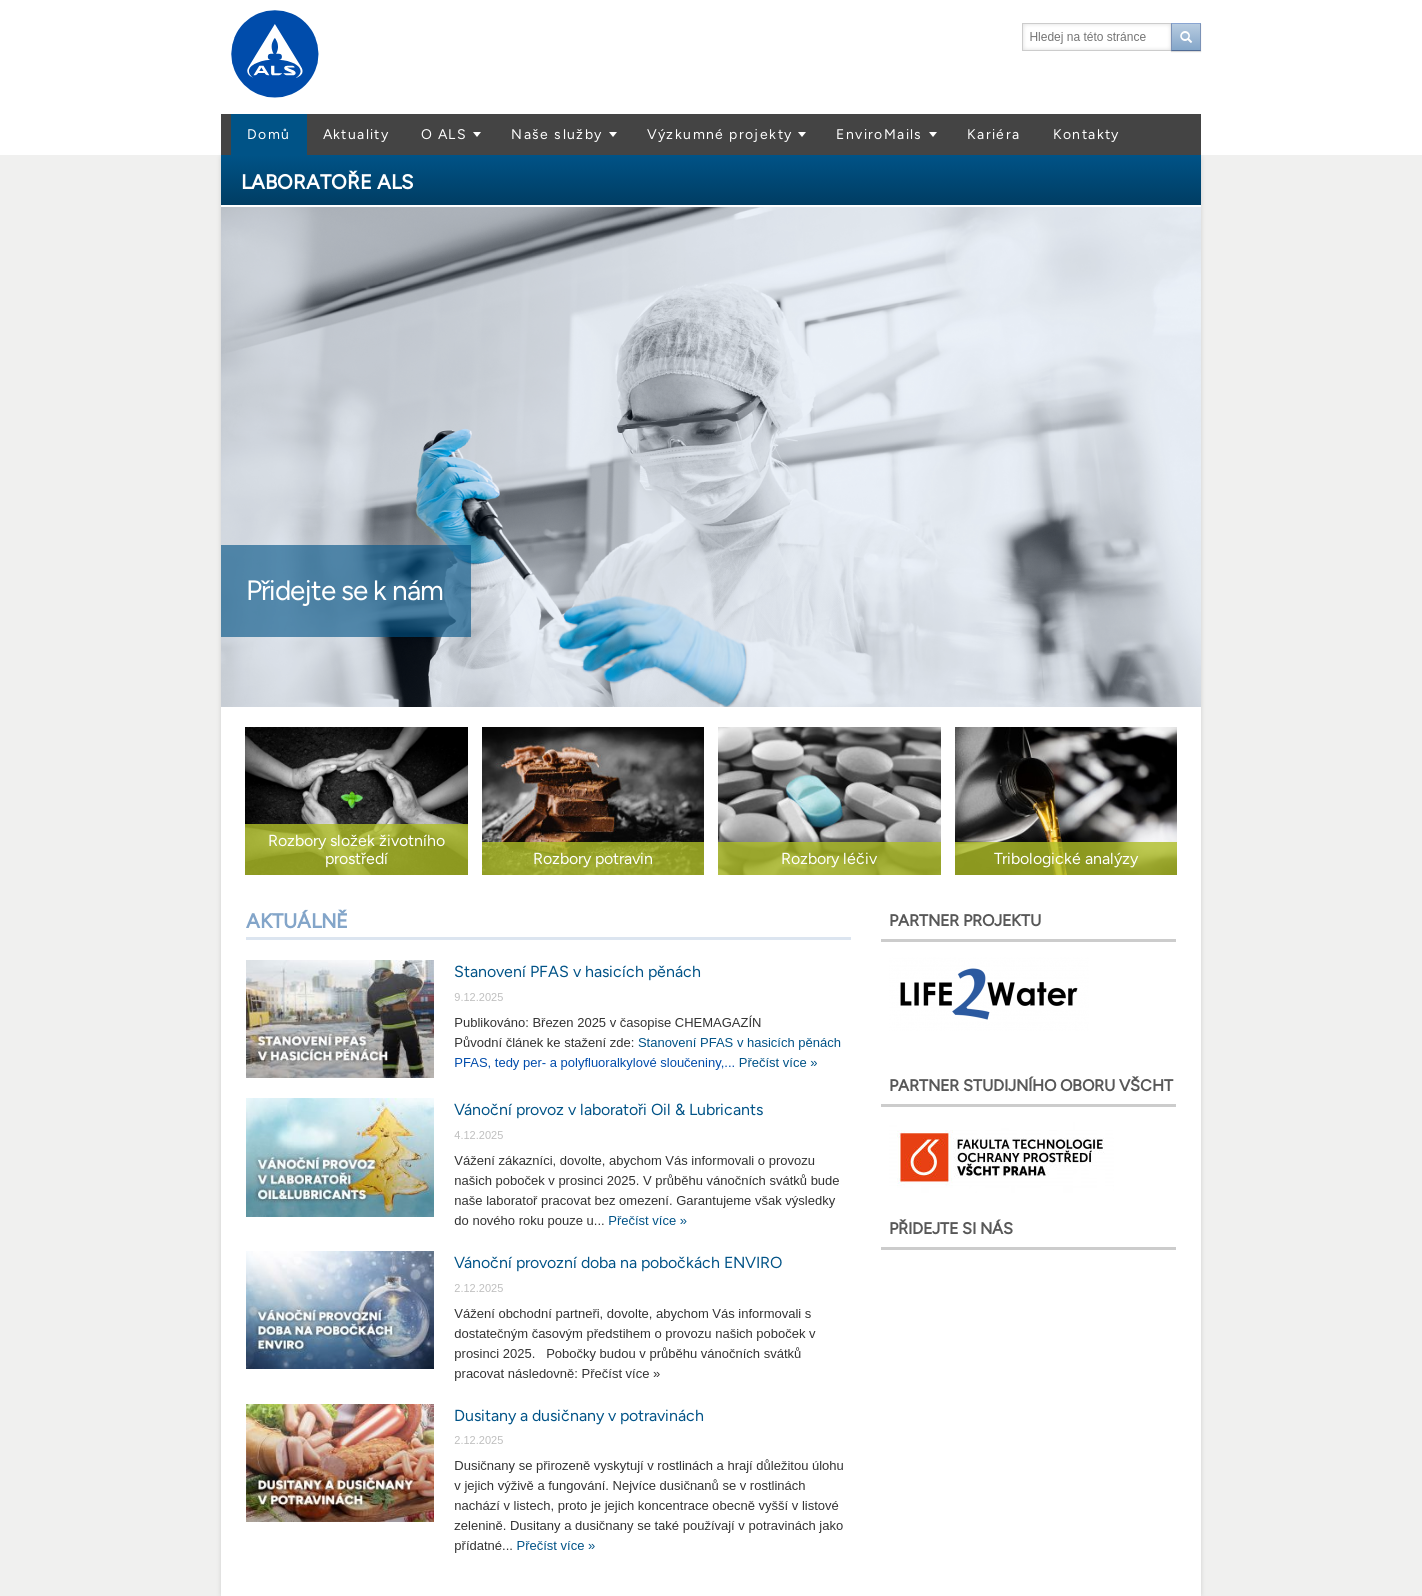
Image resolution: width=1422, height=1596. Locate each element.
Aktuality (356, 134)
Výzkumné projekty (720, 134)
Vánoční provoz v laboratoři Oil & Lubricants (608, 1109)
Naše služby (556, 134)
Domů (269, 134)
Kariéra (994, 134)
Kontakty (1086, 134)
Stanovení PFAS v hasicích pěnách (577, 971)
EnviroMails (879, 134)
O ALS (444, 134)
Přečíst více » (778, 1062)
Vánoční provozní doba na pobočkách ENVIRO (618, 1262)
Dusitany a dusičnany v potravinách (579, 1415)
